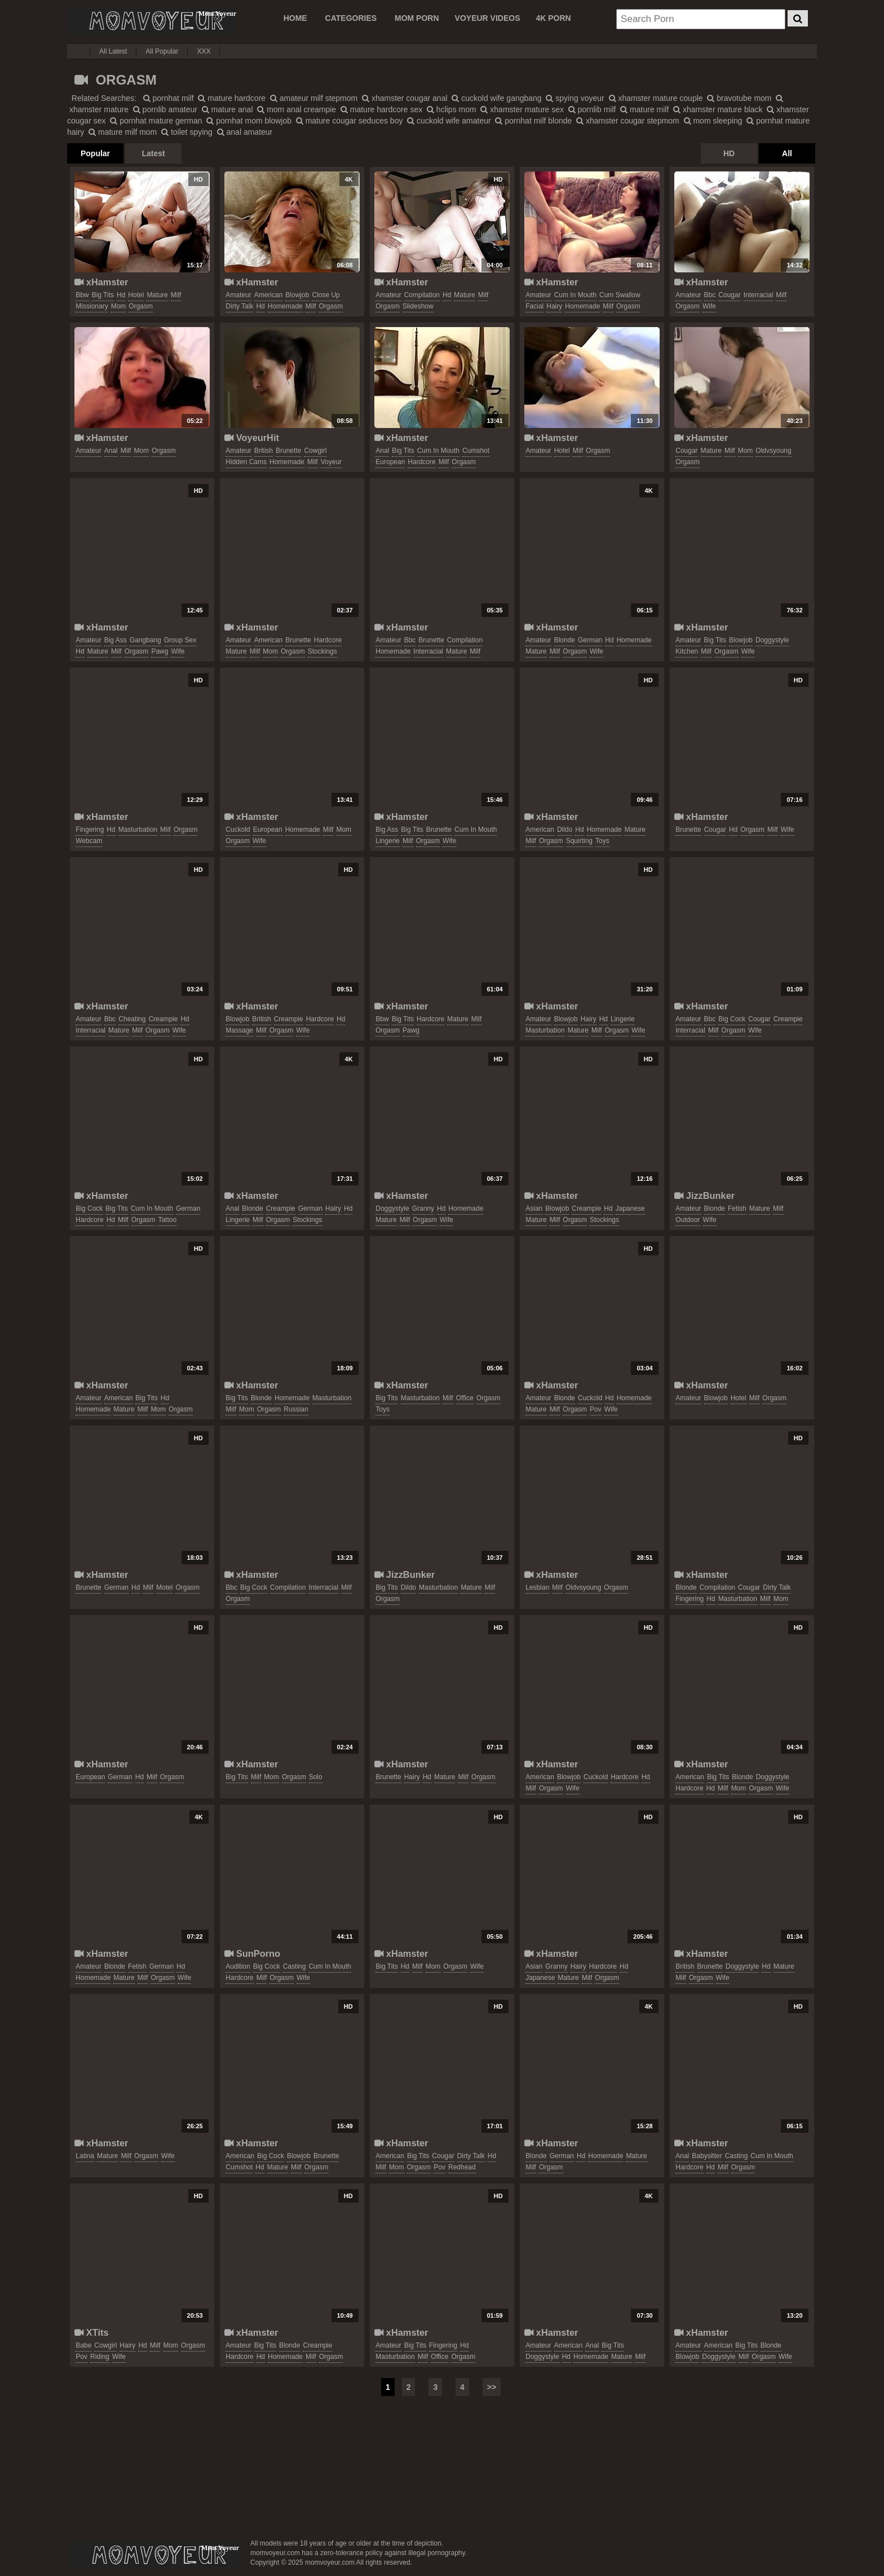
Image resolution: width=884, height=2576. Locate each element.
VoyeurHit (251, 438)
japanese (630, 1208)
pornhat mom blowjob (248, 120)
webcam (89, 841)
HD (729, 153)
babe (83, 2345)
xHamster (101, 282)
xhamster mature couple (656, 98)
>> (491, 2387)
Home (295, 18)
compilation (422, 295)
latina (85, 2156)
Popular (95, 153)
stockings (322, 651)
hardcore (421, 462)
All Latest (113, 51)
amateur (238, 295)
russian (296, 1409)
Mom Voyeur (151, 21)
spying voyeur (575, 98)
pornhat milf (168, 98)
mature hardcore (232, 98)
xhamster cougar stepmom (627, 120)
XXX (203, 51)
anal (111, 451)
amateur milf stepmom (313, 98)
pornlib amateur (165, 109)
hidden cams (246, 462)
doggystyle (772, 640)
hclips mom (451, 109)
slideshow (418, 306)
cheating (131, 1019)
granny (423, 1208)
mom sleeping (713, 120)
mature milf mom (123, 131)
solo (315, 1777)
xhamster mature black (718, 109)
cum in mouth (575, 295)
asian (533, 1208)
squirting (579, 841)
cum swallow (619, 295)
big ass (115, 640)
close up (325, 295)
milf (176, 295)
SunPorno (252, 1953)
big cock (731, 1019)
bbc (710, 295)
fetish (737, 1208)
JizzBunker (704, 1195)
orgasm (141, 306)
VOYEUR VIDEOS (487, 18)
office (465, 1398)
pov (596, 1409)
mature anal (227, 109)
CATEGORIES (351, 18)
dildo (564, 829)
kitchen (686, 651)
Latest (153, 153)
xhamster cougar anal (405, 98)
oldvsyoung (773, 451)
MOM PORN (417, 18)
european (390, 462)
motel (164, 1587)
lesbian (537, 1587)
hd (121, 295)
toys (602, 841)
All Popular (161, 51)
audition (238, 1966)
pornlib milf (592, 109)
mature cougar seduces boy (349, 120)
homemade (285, 306)
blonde (564, 640)
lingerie (387, 841)
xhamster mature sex (522, 109)
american (268, 295)
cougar (729, 295)
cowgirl (315, 451)
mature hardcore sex (381, 109)
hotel (136, 295)
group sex (180, 640)
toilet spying (187, 131)
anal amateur (245, 131)
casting (294, 1966)
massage (239, 1030)
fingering (90, 829)
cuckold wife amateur (448, 120)
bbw (82, 295)
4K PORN (553, 18)
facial (534, 306)
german (590, 640)
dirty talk (239, 306)
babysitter (707, 2156)
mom (118, 306)
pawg (159, 651)
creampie (163, 1019)
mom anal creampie (296, 109)
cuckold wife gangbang (496, 98)
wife (709, 306)
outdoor (687, 1220)
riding (99, 2357)
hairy (554, 306)
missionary (92, 306)
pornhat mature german (156, 120)
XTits (91, 2332)
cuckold (238, 829)
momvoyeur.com (154, 2555)
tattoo (167, 1220)
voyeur (331, 462)
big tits (103, 295)
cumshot (475, 451)
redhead (462, 2167)
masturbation (137, 829)
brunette (288, 451)
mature (157, 295)
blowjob (297, 295)
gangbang (145, 640)
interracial (759, 295)
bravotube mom (739, 98)
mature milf (644, 109)
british (263, 451)
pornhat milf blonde (533, 120)
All (787, 153)
